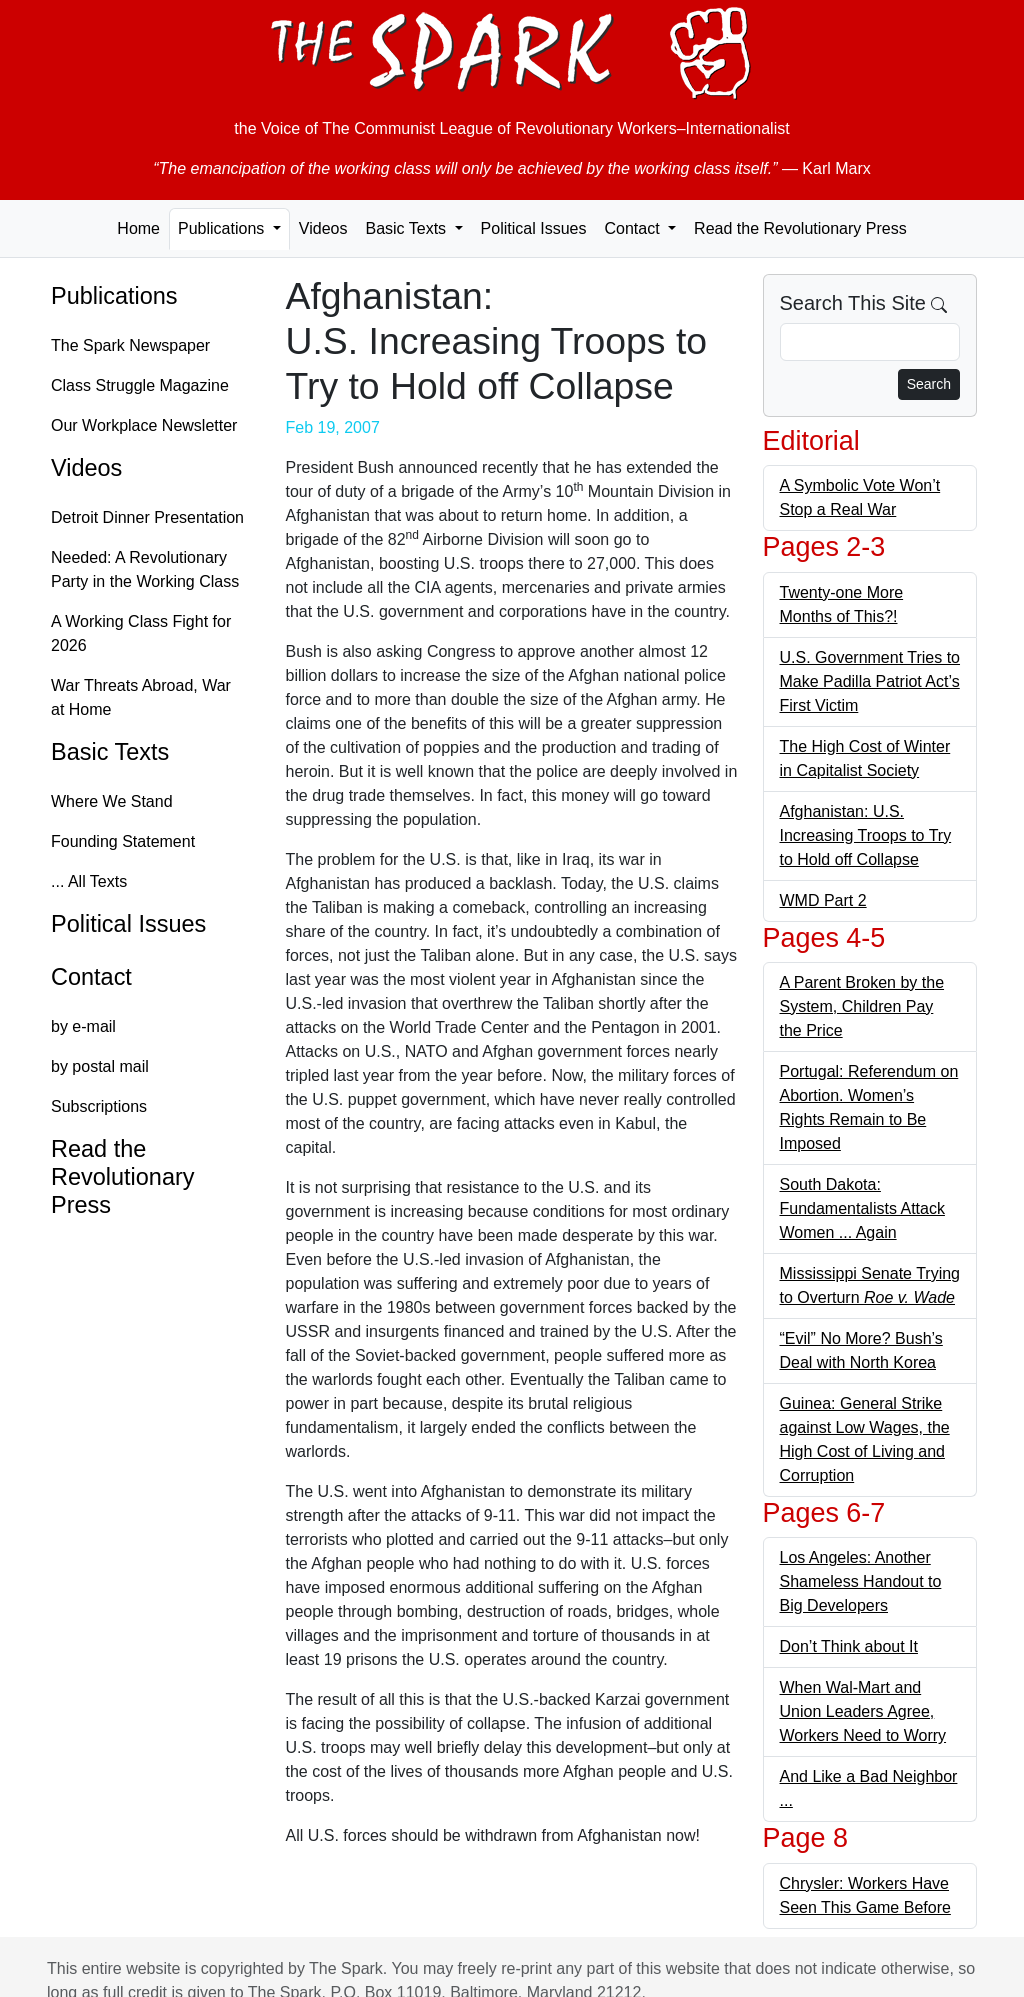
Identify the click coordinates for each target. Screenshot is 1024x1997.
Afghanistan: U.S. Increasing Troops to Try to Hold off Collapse (866, 835)
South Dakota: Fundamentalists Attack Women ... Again (862, 1208)
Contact (91, 977)
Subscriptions (99, 1106)
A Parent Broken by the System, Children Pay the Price (862, 1006)
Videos (323, 228)
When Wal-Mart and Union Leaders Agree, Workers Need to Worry (863, 1711)
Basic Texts (110, 752)
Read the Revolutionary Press (800, 228)
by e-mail (83, 1026)
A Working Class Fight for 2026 (141, 633)
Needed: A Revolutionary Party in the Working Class (145, 569)
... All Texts (89, 881)
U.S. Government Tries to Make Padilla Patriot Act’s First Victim (870, 681)
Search (929, 384)
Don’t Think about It (849, 1646)
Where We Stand (112, 801)
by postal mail (100, 1066)
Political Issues (534, 228)
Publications (114, 296)
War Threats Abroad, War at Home (141, 697)
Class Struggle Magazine (140, 385)
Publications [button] (223, 228)
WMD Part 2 (823, 900)
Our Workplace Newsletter (144, 425)
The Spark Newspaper (130, 345)
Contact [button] (634, 228)
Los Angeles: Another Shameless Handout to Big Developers (861, 1581)
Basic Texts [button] (407, 228)
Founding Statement (123, 841)
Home (138, 228)
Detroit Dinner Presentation (147, 517)
